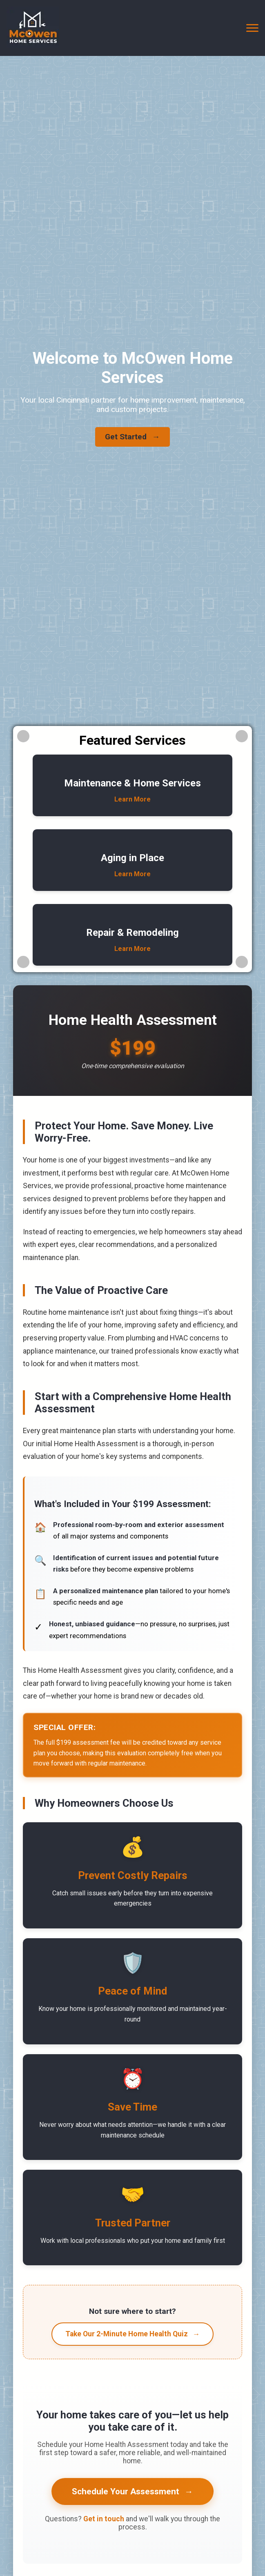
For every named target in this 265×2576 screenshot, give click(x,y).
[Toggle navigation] (252, 28)
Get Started (132, 436)
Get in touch (103, 2519)
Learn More (132, 799)
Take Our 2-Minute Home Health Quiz (132, 2334)
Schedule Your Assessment (132, 2491)
